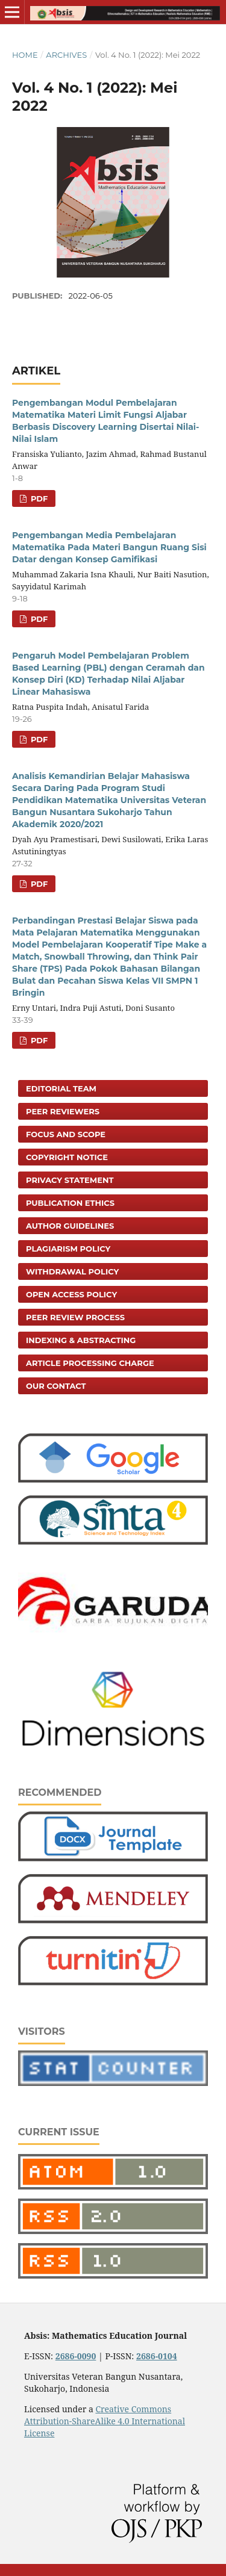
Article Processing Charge (90, 1363)
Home (25, 55)
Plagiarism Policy (68, 1248)
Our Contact (56, 1386)
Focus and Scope (65, 1134)
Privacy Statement (70, 1180)
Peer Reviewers (62, 1111)
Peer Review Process (75, 1317)
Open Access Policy (71, 1294)
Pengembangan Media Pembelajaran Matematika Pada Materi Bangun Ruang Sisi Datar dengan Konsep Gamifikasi (109, 547)
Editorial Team (61, 1088)
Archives (66, 55)
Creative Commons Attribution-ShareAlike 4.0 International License (104, 2421)
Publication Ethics (70, 1203)
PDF (38, 498)
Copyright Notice (67, 1157)
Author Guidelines (70, 1226)
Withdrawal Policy (72, 1271)
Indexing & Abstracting (81, 1340)
